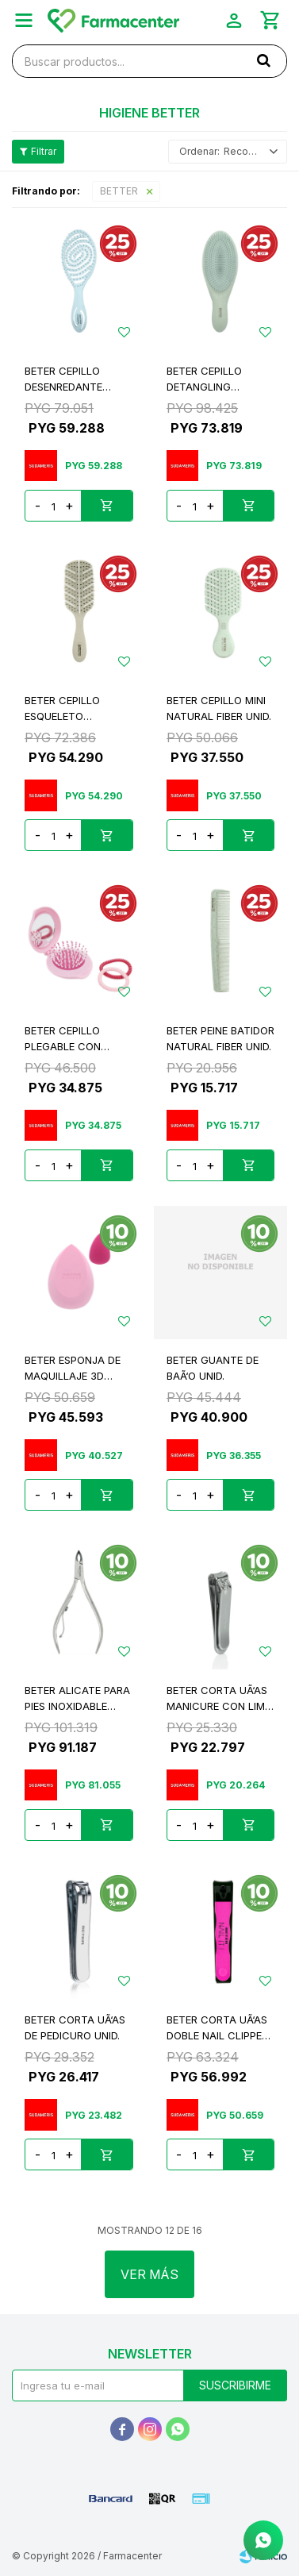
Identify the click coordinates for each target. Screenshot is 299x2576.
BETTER (119, 191)
